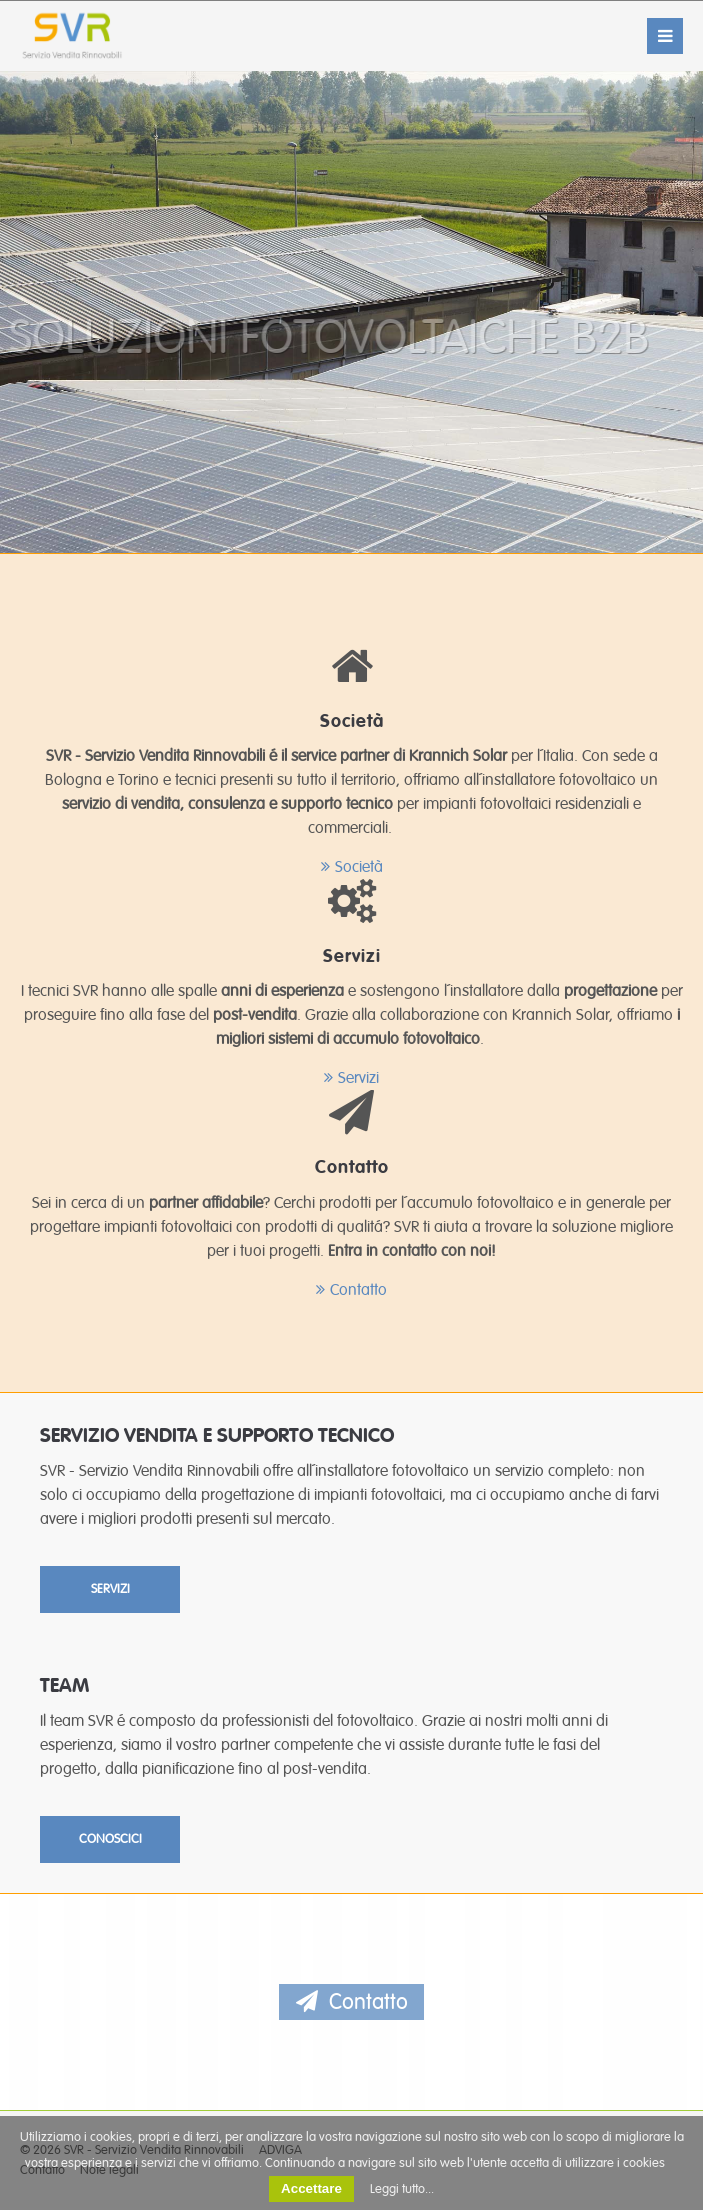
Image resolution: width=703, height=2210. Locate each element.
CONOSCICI (110, 1839)
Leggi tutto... (402, 2189)
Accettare (311, 2188)
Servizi (358, 1078)
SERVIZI (110, 1589)
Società (359, 867)
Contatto (358, 1290)
